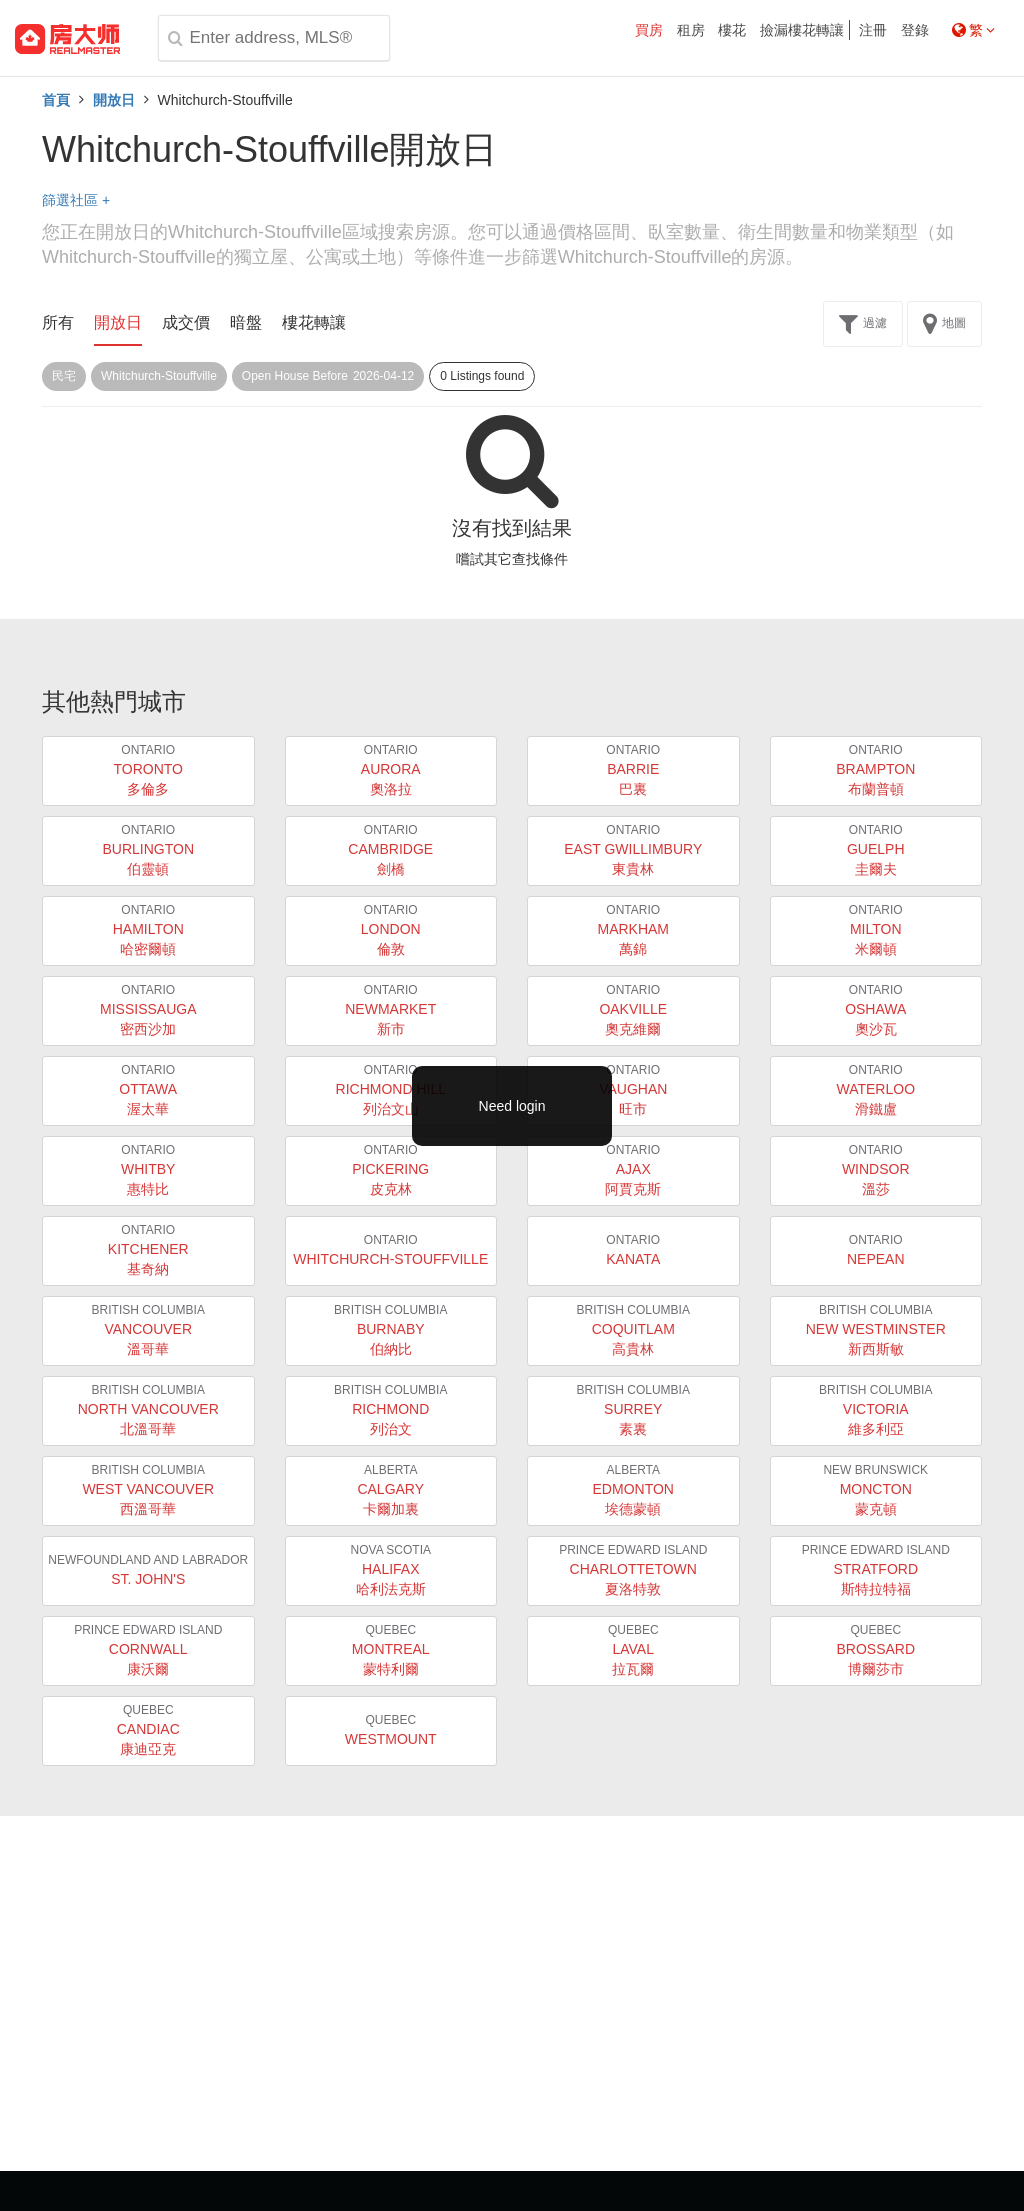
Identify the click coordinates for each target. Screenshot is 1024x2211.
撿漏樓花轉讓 (802, 30)
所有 (58, 322)
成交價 (186, 322)
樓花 (732, 30)
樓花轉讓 (314, 322)
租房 (691, 30)
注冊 (873, 30)
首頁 (56, 100)
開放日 (114, 100)
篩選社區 (76, 200)
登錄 (915, 30)
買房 (649, 30)
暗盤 (246, 322)
